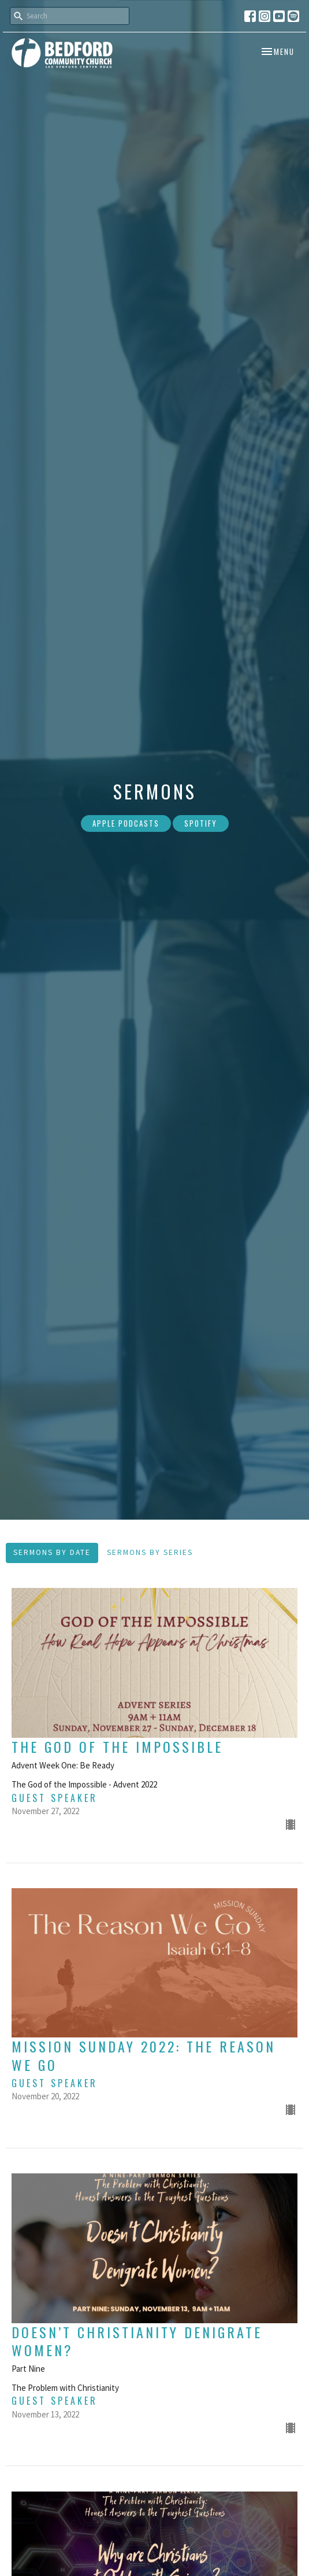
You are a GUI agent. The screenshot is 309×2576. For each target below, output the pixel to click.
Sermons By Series (150, 1552)
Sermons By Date (52, 1552)
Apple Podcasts (125, 823)
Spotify (200, 823)
